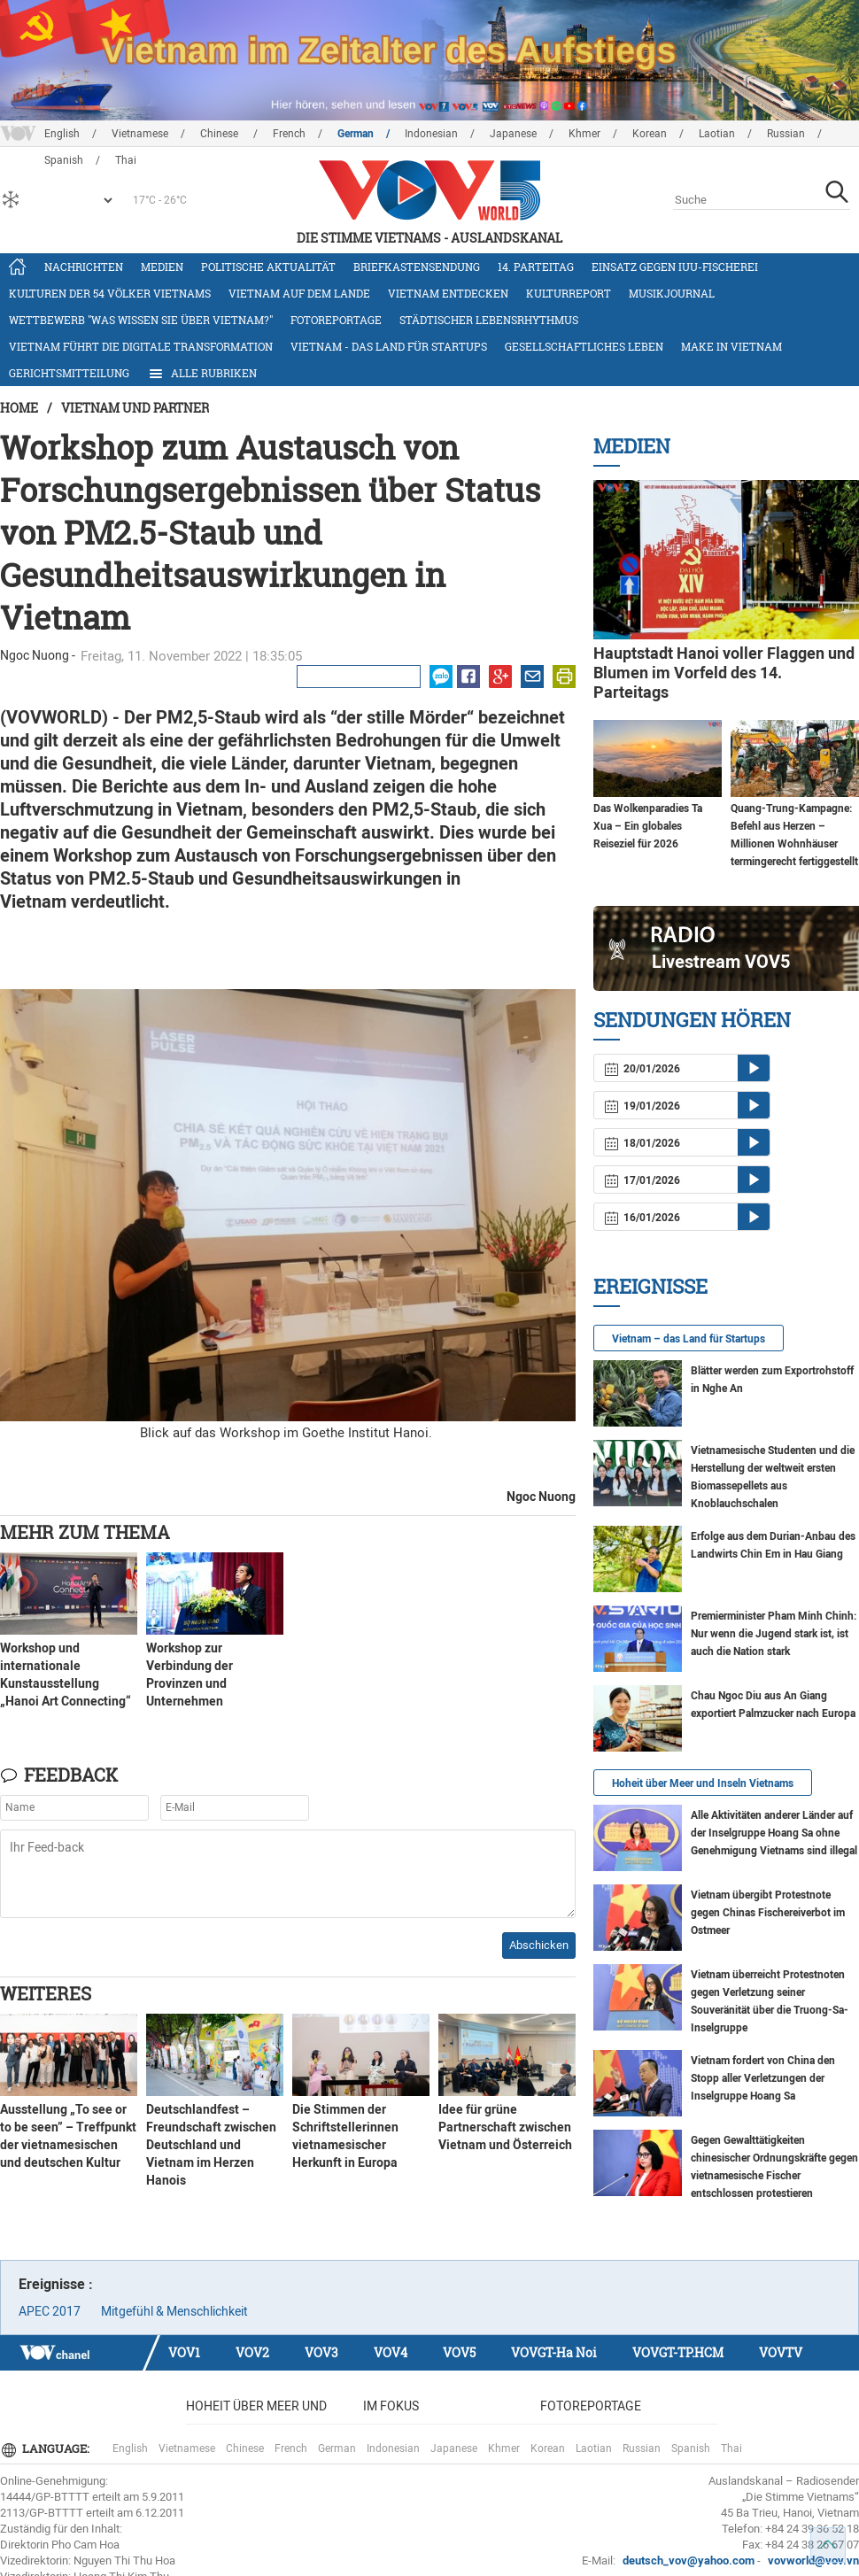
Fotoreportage (336, 320)
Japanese (513, 134)
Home (19, 407)
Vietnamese (140, 134)
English (62, 134)
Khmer (584, 134)
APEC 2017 (50, 2311)
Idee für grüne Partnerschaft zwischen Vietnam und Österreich (505, 2127)
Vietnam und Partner (135, 407)
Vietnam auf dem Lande (299, 293)
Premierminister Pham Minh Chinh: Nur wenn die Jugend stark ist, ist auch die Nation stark (773, 1634)
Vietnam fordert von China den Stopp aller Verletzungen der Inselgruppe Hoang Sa (763, 2078)
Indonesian (431, 134)
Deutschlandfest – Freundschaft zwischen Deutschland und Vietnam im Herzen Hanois (211, 2144)
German (355, 134)
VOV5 (459, 2352)
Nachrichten (83, 266)
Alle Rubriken (202, 374)
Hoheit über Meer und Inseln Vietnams (702, 1783)
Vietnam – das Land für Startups (688, 1339)
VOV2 (252, 2352)
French (289, 134)
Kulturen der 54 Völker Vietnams (110, 293)
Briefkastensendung (416, 266)
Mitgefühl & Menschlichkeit (174, 2311)
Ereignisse (650, 1286)
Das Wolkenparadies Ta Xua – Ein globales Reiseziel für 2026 (647, 826)
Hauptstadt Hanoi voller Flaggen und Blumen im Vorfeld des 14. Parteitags (724, 672)
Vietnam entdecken (448, 293)
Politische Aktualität (268, 266)
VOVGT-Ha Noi (554, 2352)
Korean (649, 134)
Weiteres (45, 1993)
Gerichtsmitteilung (69, 373)
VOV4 (390, 2352)
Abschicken (539, 1945)
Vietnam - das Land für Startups (388, 346)
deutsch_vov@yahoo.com (689, 2560)
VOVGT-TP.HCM (678, 2352)
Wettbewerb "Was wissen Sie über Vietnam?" (141, 320)
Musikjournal (672, 293)
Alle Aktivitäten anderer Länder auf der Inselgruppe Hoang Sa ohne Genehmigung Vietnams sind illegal (774, 1833)
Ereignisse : (56, 2284)
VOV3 (321, 2352)
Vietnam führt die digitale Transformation (141, 346)
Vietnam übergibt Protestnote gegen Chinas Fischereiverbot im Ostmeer (768, 1913)
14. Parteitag (536, 266)
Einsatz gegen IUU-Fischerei (675, 266)
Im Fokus (391, 2406)
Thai (731, 2448)
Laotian (717, 134)
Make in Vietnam (731, 346)
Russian (786, 134)
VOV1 (184, 2352)
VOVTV (780, 2352)
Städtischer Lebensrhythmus (488, 320)
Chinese (220, 134)
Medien (162, 266)
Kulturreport (568, 293)
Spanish (690, 2448)
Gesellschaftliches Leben (584, 346)
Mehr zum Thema (85, 1531)
